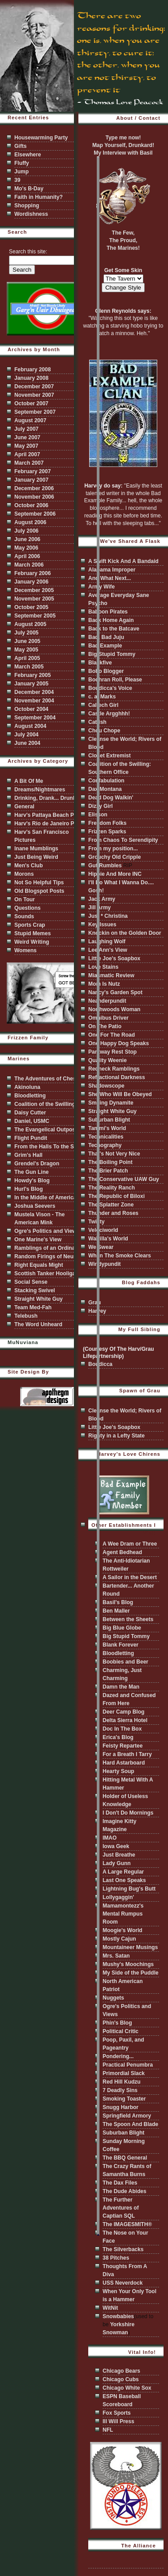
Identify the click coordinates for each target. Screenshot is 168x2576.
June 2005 (27, 641)
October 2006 (31, 505)
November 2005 (34, 599)
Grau (94, 1302)
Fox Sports (117, 2413)
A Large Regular (123, 1872)
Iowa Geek (116, 1846)
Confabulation (106, 780)
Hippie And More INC (115, 874)
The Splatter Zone (111, 1205)
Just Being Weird (36, 857)
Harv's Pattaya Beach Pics (48, 815)
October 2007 (31, 403)
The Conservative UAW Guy (123, 1179)
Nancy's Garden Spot (115, 992)
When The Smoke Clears (119, 1255)
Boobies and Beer (125, 1662)
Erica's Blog (118, 1737)
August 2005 (30, 624)
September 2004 (35, 717)
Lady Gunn (117, 1863)
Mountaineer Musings (130, 1947)
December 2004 (34, 692)
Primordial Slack (124, 2073)
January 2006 (31, 582)
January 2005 (31, 684)
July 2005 (26, 633)
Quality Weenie (107, 1060)
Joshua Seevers (34, 1206)
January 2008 (31, 378)
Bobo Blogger (106, 671)
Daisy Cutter (30, 1112)
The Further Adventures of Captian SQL (121, 2208)
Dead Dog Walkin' (110, 797)
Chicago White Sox (127, 2388)
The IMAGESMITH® (127, 2224)
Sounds (24, 916)
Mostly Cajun (119, 1939)
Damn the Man (121, 1687)
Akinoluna (27, 1087)
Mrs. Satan (116, 1956)
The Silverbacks (123, 2249)
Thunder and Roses (113, 1213)
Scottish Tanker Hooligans (48, 1273)
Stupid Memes (32, 933)
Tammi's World (107, 1128)
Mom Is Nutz (104, 984)
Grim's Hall (28, 1155)
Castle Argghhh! (109, 713)
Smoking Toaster (124, 2099)
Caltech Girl (103, 705)
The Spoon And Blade (130, 2124)
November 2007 (34, 395)
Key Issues (102, 924)
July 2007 (26, 429)
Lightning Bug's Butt (129, 1889)
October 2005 (31, 607)
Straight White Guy (38, 1299)
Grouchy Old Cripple (114, 857)
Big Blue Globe (122, 1628)
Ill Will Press (118, 2421)
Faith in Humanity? (38, 197)
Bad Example (105, 646)
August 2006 (30, 522)
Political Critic (120, 2031)
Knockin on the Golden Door (124, 933)
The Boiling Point (110, 1162)
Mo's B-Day (28, 188)
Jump (21, 171)
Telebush (26, 1316)
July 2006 (26, 531)
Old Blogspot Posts (39, 891)
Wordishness (31, 214)
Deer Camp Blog (123, 1712)
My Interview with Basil (123, 153)
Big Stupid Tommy (111, 654)
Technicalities (105, 1137)
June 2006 (27, 539)
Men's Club (28, 865)
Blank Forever (120, 1645)
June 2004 (27, 743)
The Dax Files (120, 2183)
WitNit (110, 2308)
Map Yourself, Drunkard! (123, 145)
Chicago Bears (121, 2371)
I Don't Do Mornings (128, 1813)
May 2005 (26, 650)
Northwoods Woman (114, 1009)
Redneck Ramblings (114, 1069)
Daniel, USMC (31, 1121)
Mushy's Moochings (128, 1964)
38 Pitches (116, 2258)
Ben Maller (116, 1611)
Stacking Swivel (34, 1290)
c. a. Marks (102, 696)
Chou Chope (104, 730)
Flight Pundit (30, 1138)
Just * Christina (108, 916)
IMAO (109, 1838)
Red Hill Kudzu (122, 2082)
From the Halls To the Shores (51, 1146)
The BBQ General (125, 2158)
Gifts (20, 146)
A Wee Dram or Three (130, 1544)
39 (17, 180)
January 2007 (31, 480)
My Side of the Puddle (131, 1973)
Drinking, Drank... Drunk (45, 798)
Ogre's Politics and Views (46, 1231)
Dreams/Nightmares (39, 789)
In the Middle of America (45, 1197)
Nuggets (113, 1998)
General (24, 806)
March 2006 (28, 565)
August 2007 (30, 420)
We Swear (100, 1247)
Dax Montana (105, 789)
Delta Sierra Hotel (125, 1720)
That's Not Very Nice (114, 1154)
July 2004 (26, 734)
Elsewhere (27, 154)
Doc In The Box (122, 1729)
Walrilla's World (108, 1238)
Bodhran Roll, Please (115, 680)
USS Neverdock (122, 2283)
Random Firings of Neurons (49, 1256)
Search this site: (28, 251)
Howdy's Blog (32, 1180)
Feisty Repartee (122, 1746)
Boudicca (100, 1364)
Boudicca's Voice (110, 688)
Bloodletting (30, 1096)
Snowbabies (118, 2316)
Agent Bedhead (122, 1552)
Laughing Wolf (106, 941)
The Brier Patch (108, 1171)
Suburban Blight (109, 1120)
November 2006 (34, 497)
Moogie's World (122, 1930)
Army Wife (101, 587)
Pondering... (118, 2056)
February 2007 (32, 471)
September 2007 (35, 412)
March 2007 (28, 463)
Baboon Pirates (108, 612)
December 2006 (34, 488)
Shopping (26, 205)
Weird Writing (31, 942)
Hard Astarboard (124, 1763)
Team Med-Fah (33, 1307)
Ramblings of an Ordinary (47, 1248)
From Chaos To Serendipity (123, 840)
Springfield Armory (127, 2116)
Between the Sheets (128, 1619)
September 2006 (35, 514)
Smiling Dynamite (111, 1103)
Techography (104, 1145)
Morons (24, 874)
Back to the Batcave (113, 629)
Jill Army (99, 907)
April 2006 (27, 556)
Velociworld (103, 1230)
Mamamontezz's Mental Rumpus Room (123, 1914)
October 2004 (31, 709)
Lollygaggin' (118, 1897)
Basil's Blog (118, 1602)
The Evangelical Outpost (45, 1129)
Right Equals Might (38, 1265)
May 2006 (26, 548)
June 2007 (27, 437)
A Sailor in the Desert (130, 1577)
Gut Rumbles (105, 865)
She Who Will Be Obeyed (120, 1094)
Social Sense (30, 1282)
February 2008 (32, 369)
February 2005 (32, 675)
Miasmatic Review (111, 975)
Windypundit (104, 1264)
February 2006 (32, 573)
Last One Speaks (124, 1880)
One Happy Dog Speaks (118, 1043)
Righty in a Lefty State (116, 1436)
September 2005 (35, 616)
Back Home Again (111, 620)
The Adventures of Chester (48, 1079)
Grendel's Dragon (36, 1163)
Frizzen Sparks (107, 831)
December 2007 (34, 386)
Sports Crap (29, 925)
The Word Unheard (38, 1324)
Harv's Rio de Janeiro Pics (48, 823)
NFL (108, 2430)
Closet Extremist (109, 755)
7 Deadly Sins (120, 2090)
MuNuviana (23, 1342)
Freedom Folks (107, 823)
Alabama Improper (111, 570)
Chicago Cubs (121, 2379)
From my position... (113, 848)
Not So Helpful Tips (39, 882)
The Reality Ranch (111, 1188)
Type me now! (123, 137)
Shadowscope (106, 1086)
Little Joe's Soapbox (114, 958)
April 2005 (27, 658)
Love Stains (103, 967)
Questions (27, 908)
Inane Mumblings (36, 848)
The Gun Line (31, 1172)
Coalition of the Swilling (44, 1104)
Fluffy (21, 163)
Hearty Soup (118, 1771)
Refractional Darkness (116, 1077)
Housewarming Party (41, 137)
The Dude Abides (124, 2191)
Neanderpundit (107, 1001)
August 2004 (30, 726)
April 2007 (27, 454)
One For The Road (111, 1035)
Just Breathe (119, 1855)
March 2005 (28, 667)
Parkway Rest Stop (112, 1052)
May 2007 (26, 446)
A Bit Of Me (28, 781)
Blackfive (100, 663)
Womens (25, 950)
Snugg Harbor (120, 2107)
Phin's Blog (117, 2023)
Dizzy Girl (100, 806)
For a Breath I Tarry (127, 1754)
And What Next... (109, 578)
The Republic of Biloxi (116, 1196)
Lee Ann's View (107, 950)
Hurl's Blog (28, 1189)
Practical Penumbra (128, 2065)
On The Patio (104, 1026)
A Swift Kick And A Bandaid (123, 561)
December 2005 (34, 590)
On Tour (24, 899)
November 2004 (34, 701)
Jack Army (101, 899)
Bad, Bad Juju (106, 637)
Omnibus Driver (108, 1018)
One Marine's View (37, 1239)
